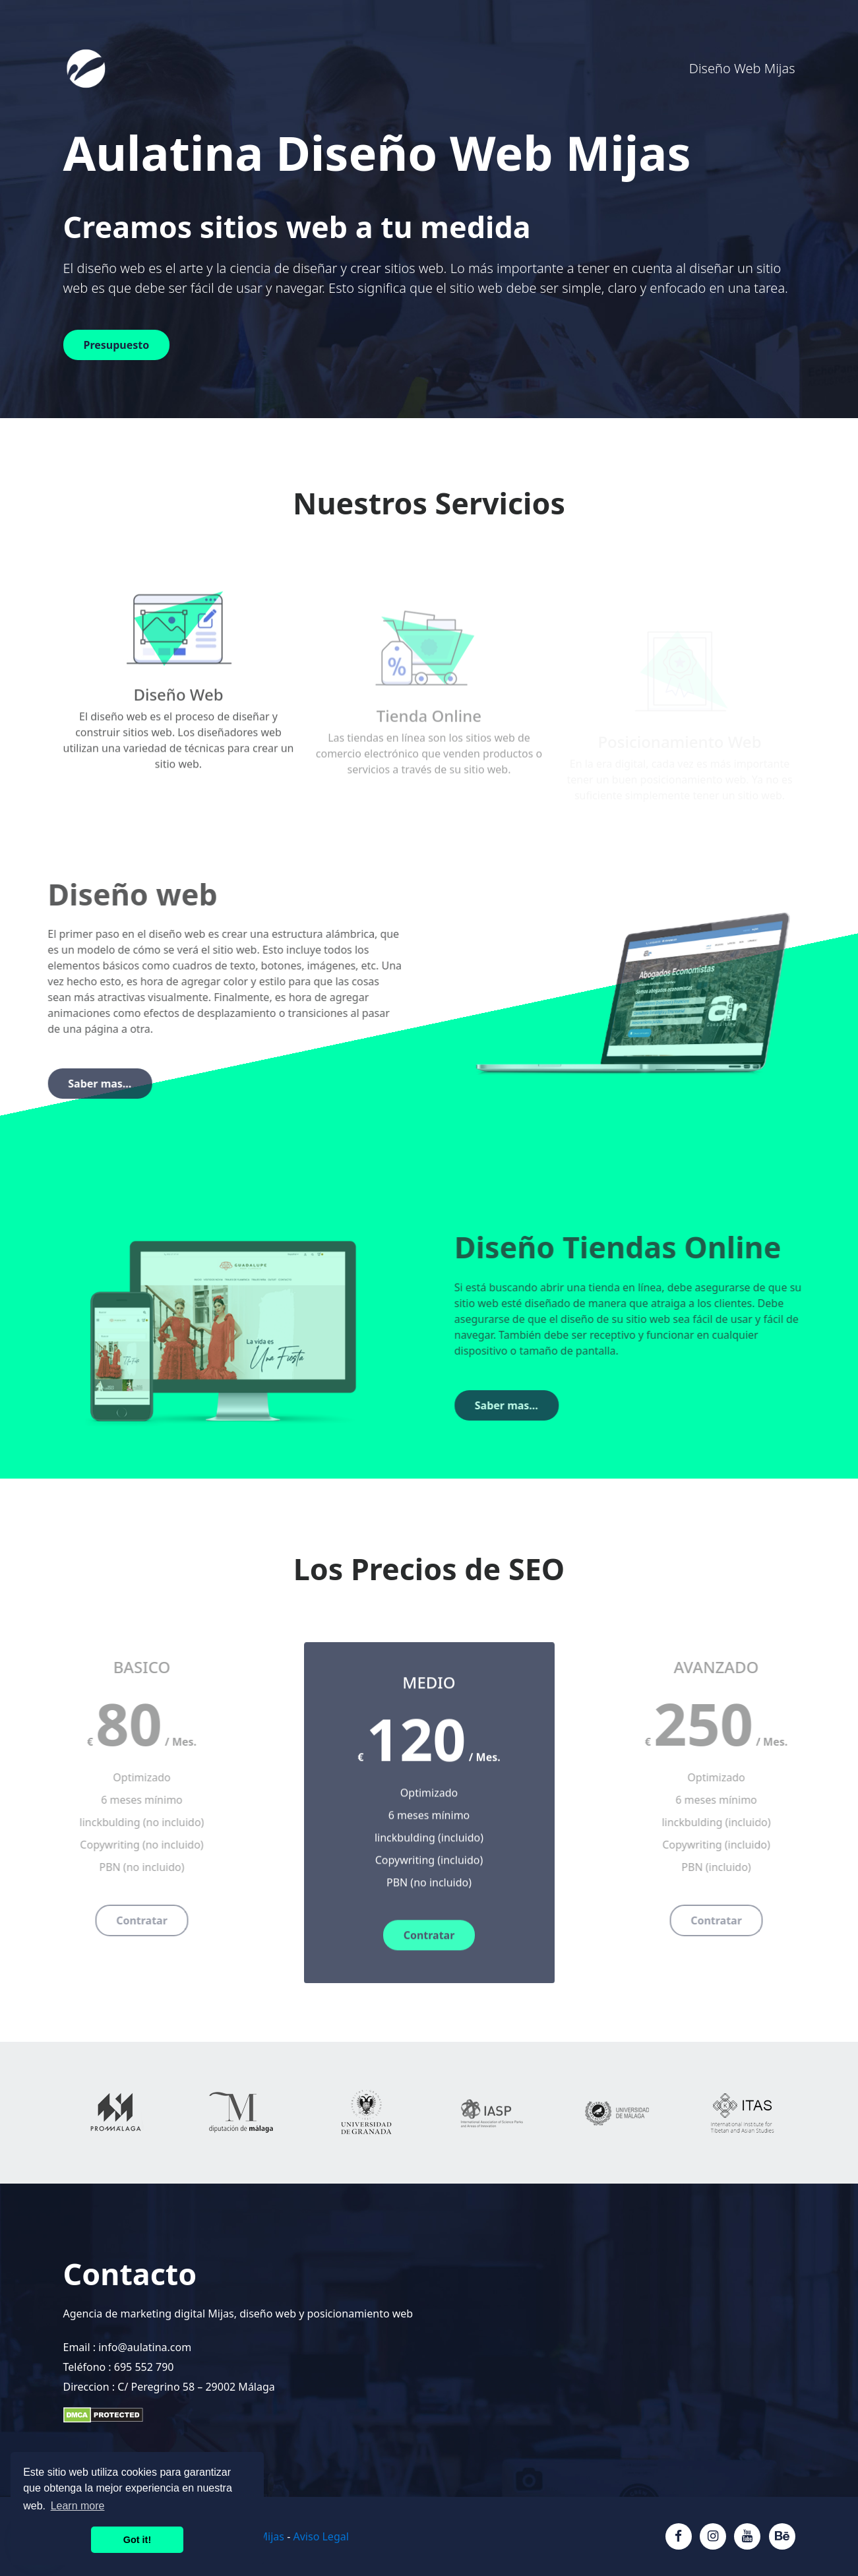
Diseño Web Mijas (742, 68)
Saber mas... (59, 1083)
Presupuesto (117, 345)
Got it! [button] (137, 2539)
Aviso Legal (320, 2536)
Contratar (429, 1976)
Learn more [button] (78, 2505)
